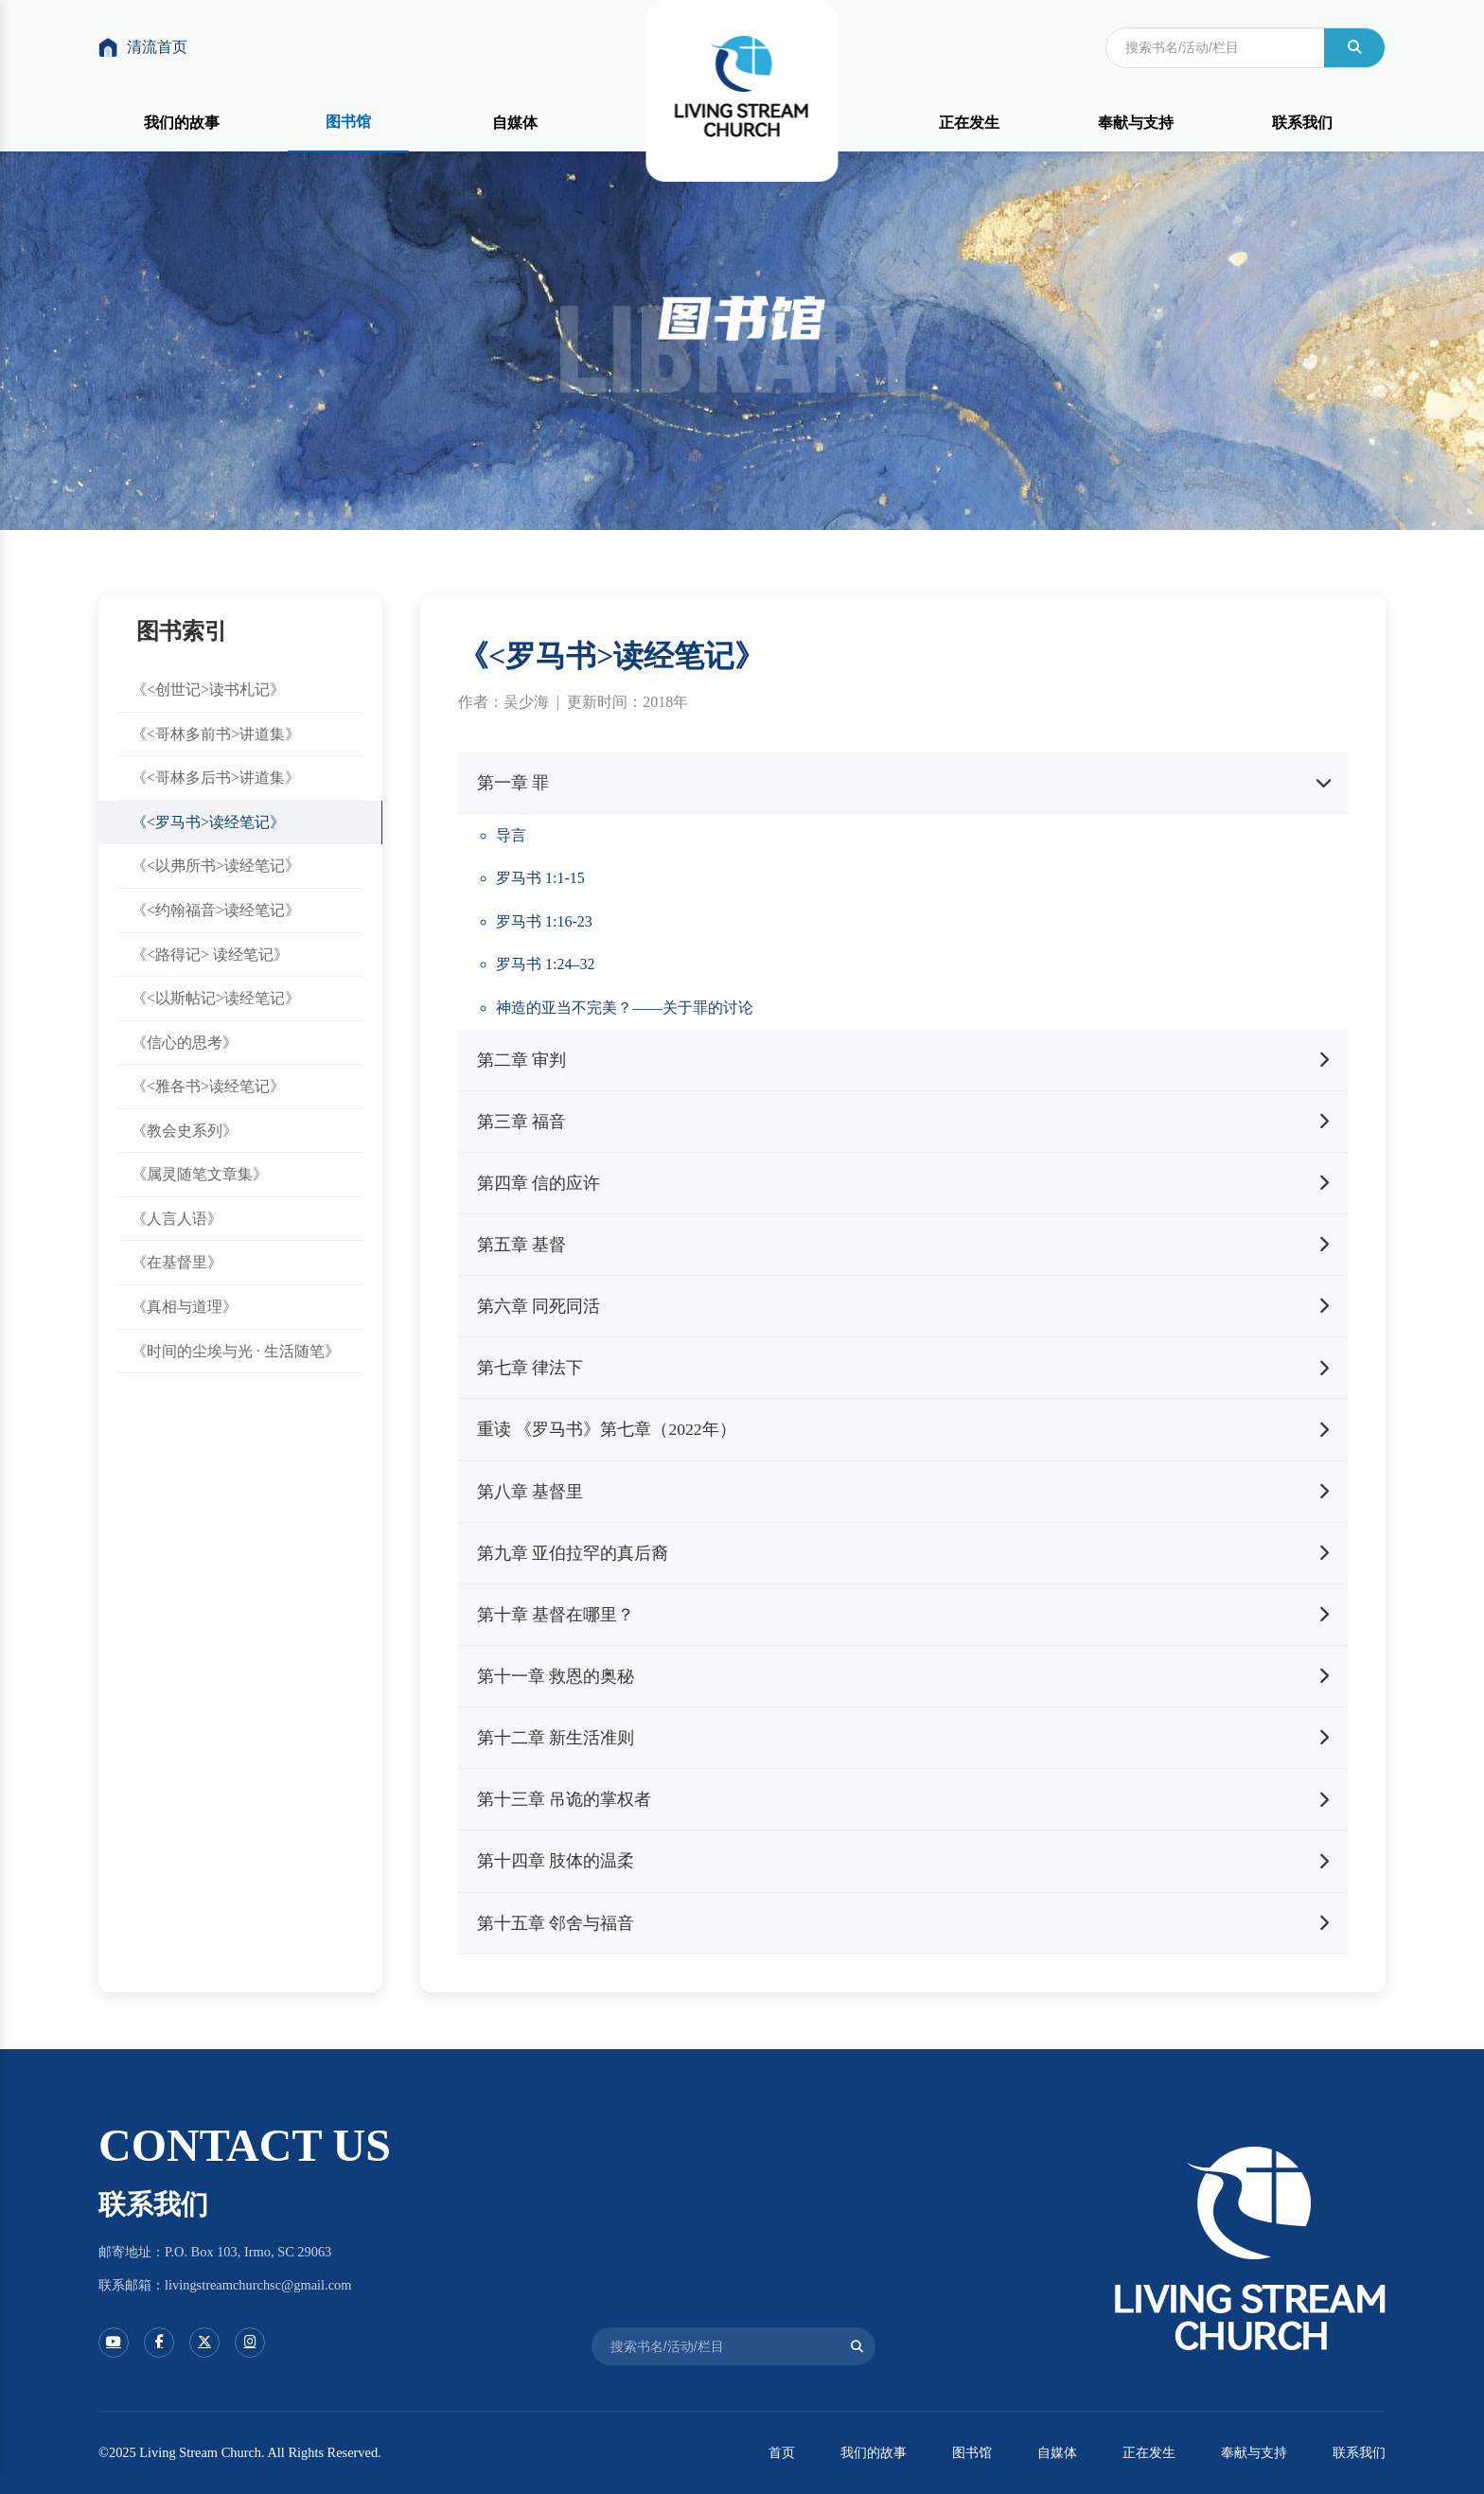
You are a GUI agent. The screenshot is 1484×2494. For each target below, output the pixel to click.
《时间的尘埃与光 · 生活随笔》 (236, 1351)
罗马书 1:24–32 (545, 964)
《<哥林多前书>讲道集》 (216, 734)
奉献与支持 (1136, 123)
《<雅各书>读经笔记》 (208, 1086)
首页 (781, 2452)
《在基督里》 (177, 1263)
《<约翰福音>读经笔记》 (216, 910)
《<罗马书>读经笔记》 (208, 822)
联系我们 (1302, 123)
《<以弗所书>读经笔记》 (216, 866)
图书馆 (348, 122)
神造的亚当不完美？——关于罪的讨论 (624, 1007)
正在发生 (969, 123)
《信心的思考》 (185, 1043)
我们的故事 (182, 123)
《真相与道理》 (185, 1307)
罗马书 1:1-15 (540, 878)
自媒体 (515, 123)
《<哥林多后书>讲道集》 (216, 777)
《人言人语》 (177, 1219)
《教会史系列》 (185, 1131)
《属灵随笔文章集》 (200, 1175)
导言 (511, 835)
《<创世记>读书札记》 (208, 689)
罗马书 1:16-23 (544, 921)
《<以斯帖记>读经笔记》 (216, 998)
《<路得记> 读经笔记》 (210, 954)
